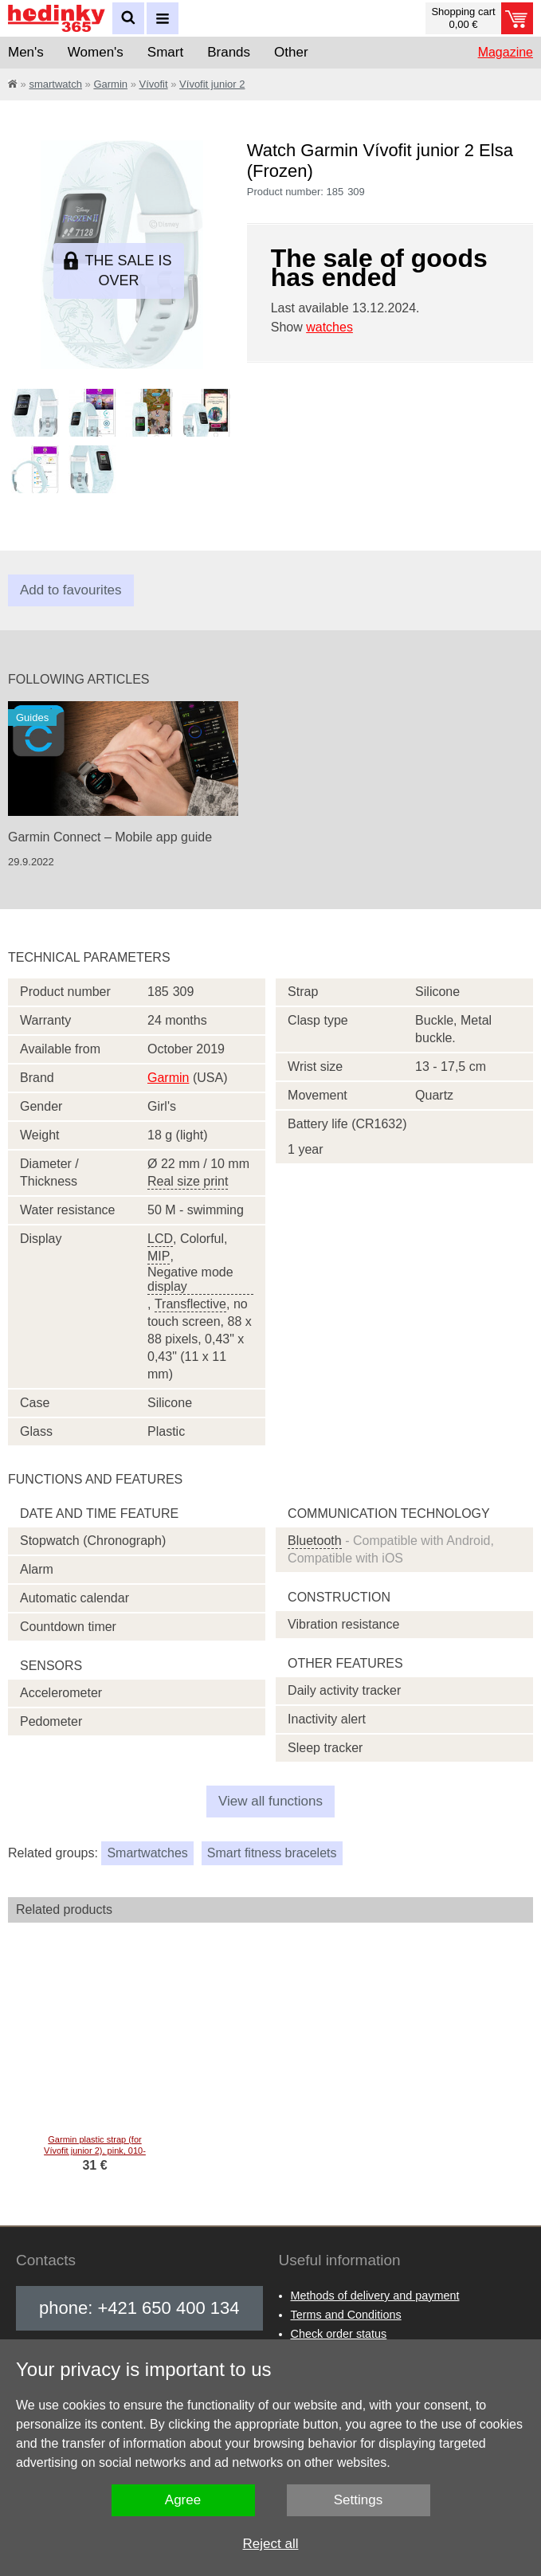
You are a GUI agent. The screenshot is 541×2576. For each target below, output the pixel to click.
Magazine (505, 52)
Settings (358, 2499)
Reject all (271, 2543)
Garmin (110, 84)
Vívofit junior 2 (212, 84)
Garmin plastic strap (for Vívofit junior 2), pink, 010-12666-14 (84, 2150)
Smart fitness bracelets (272, 1853)
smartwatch (55, 84)
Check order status (339, 2333)
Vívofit (153, 84)
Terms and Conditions (346, 2314)
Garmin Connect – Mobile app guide (110, 837)
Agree (183, 2499)
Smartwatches (147, 1853)
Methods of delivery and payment (375, 2295)
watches (329, 327)
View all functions (270, 1801)
